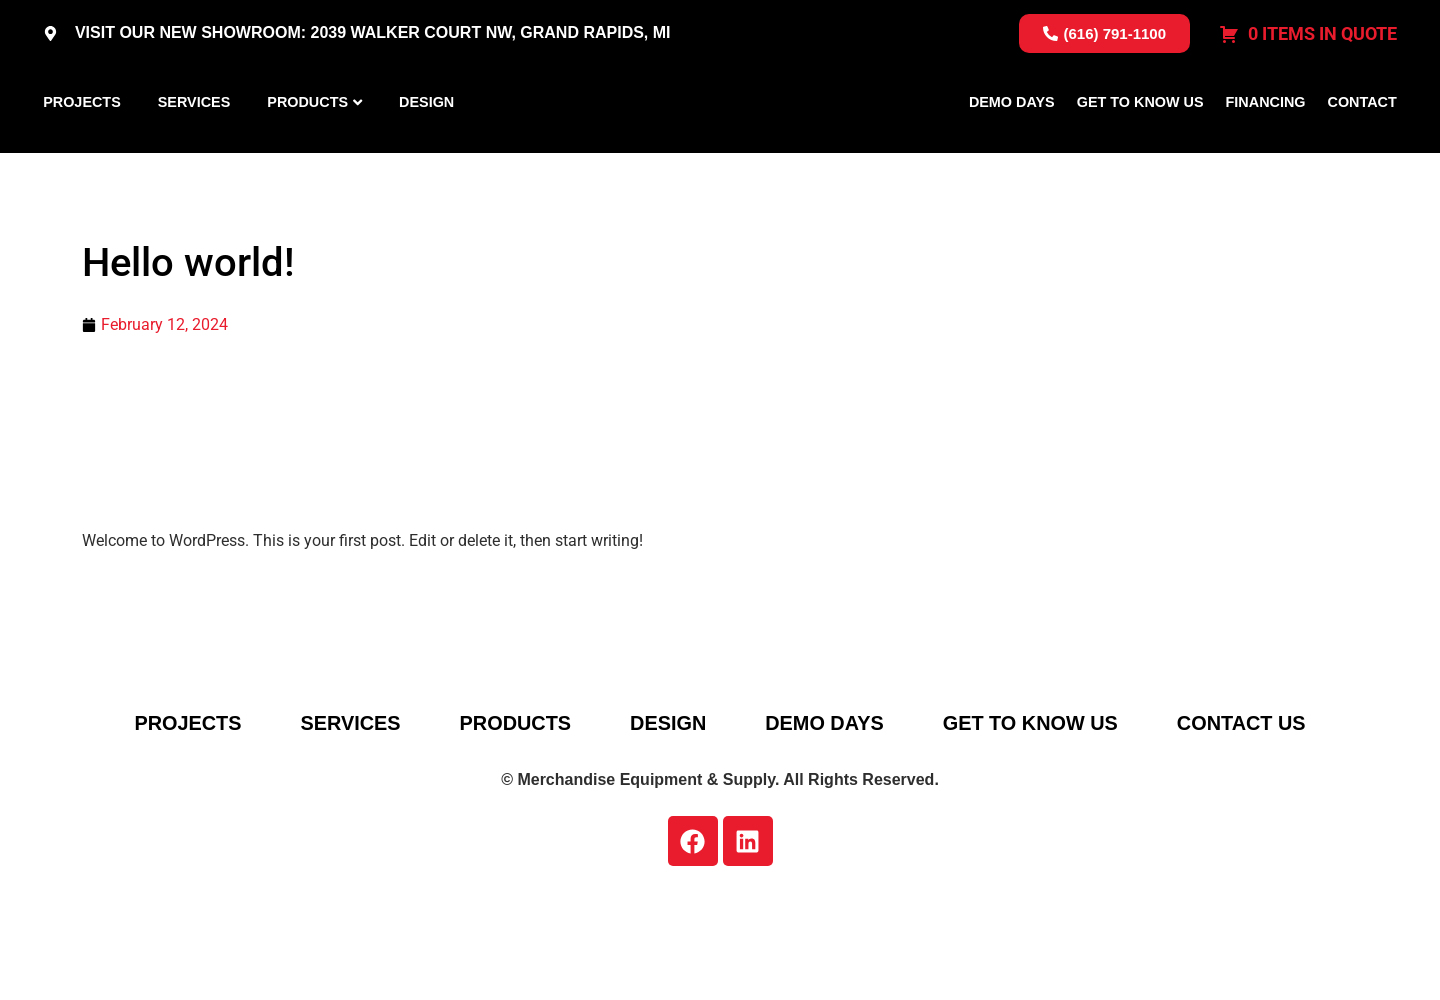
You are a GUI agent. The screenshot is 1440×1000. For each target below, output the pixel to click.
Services (194, 149)
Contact (1362, 149)
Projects (82, 149)
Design (426, 149)
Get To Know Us (1140, 149)
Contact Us (1247, 817)
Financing (1266, 149)
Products (307, 149)
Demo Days (1012, 149)
